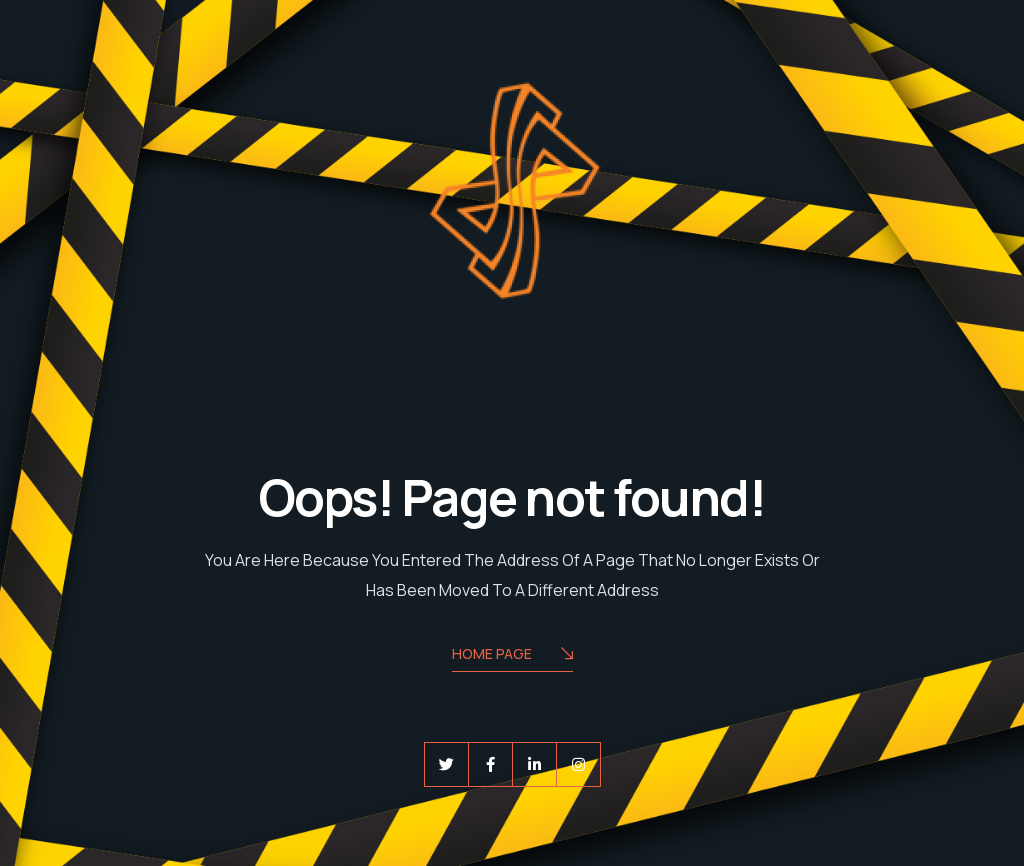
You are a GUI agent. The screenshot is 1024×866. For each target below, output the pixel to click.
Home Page (512, 655)
